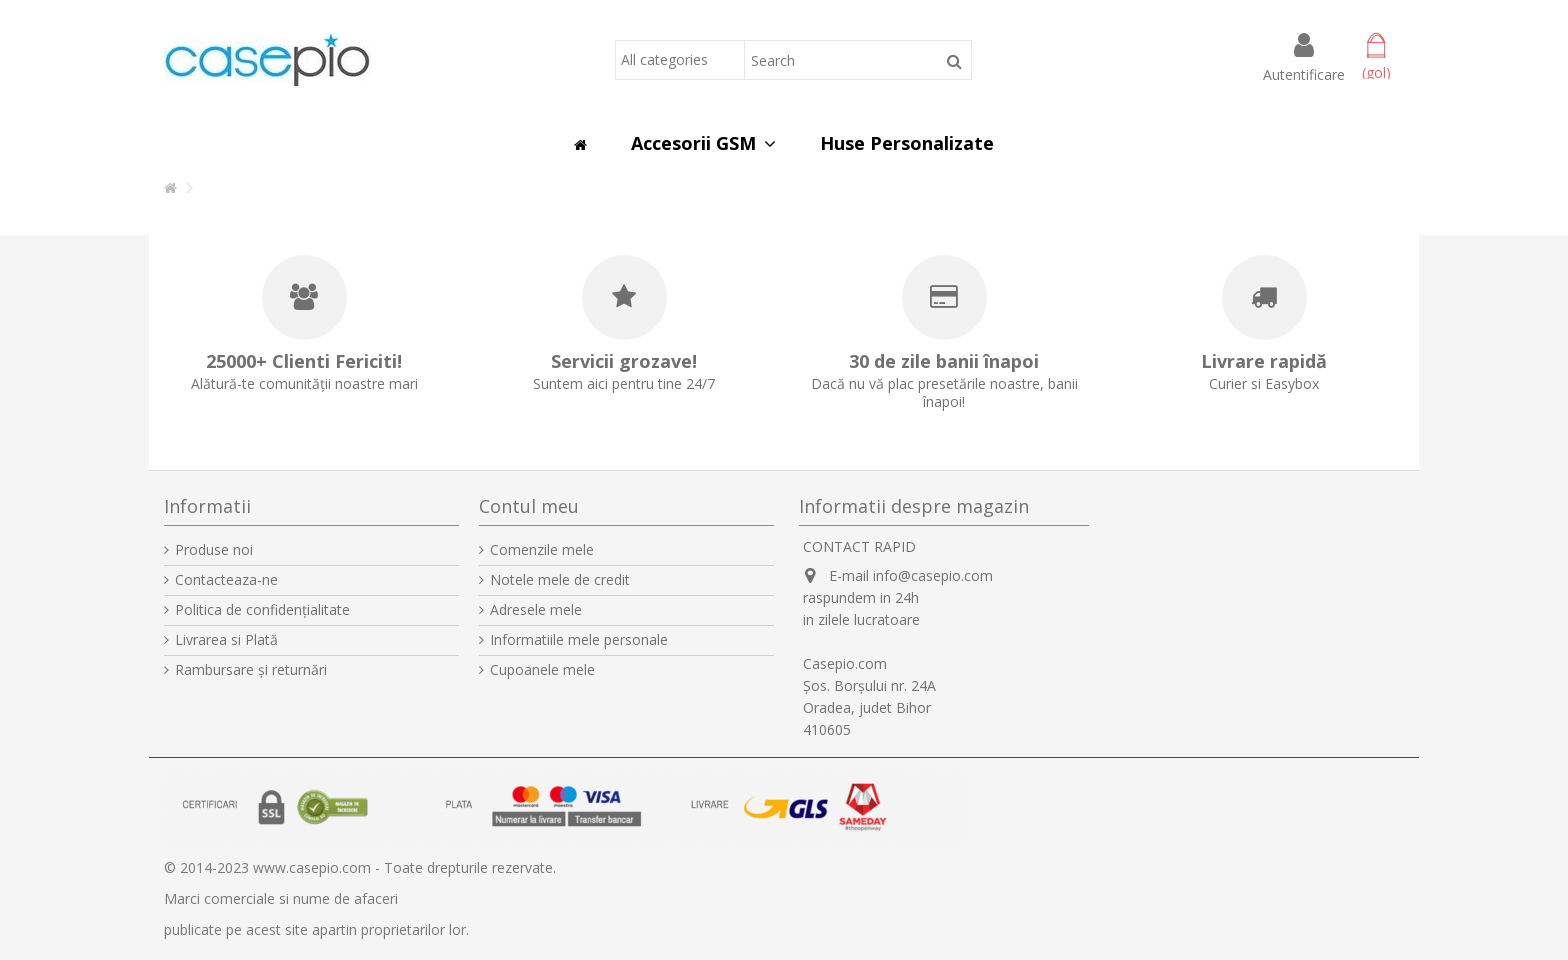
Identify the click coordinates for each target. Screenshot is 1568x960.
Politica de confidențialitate (262, 610)
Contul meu (529, 506)
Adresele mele (536, 610)
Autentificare (1304, 73)
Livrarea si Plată (226, 640)
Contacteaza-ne (226, 580)
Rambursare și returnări (251, 670)
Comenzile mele (542, 550)
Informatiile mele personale (579, 640)
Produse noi (214, 550)
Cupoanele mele (542, 670)
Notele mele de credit (560, 580)
